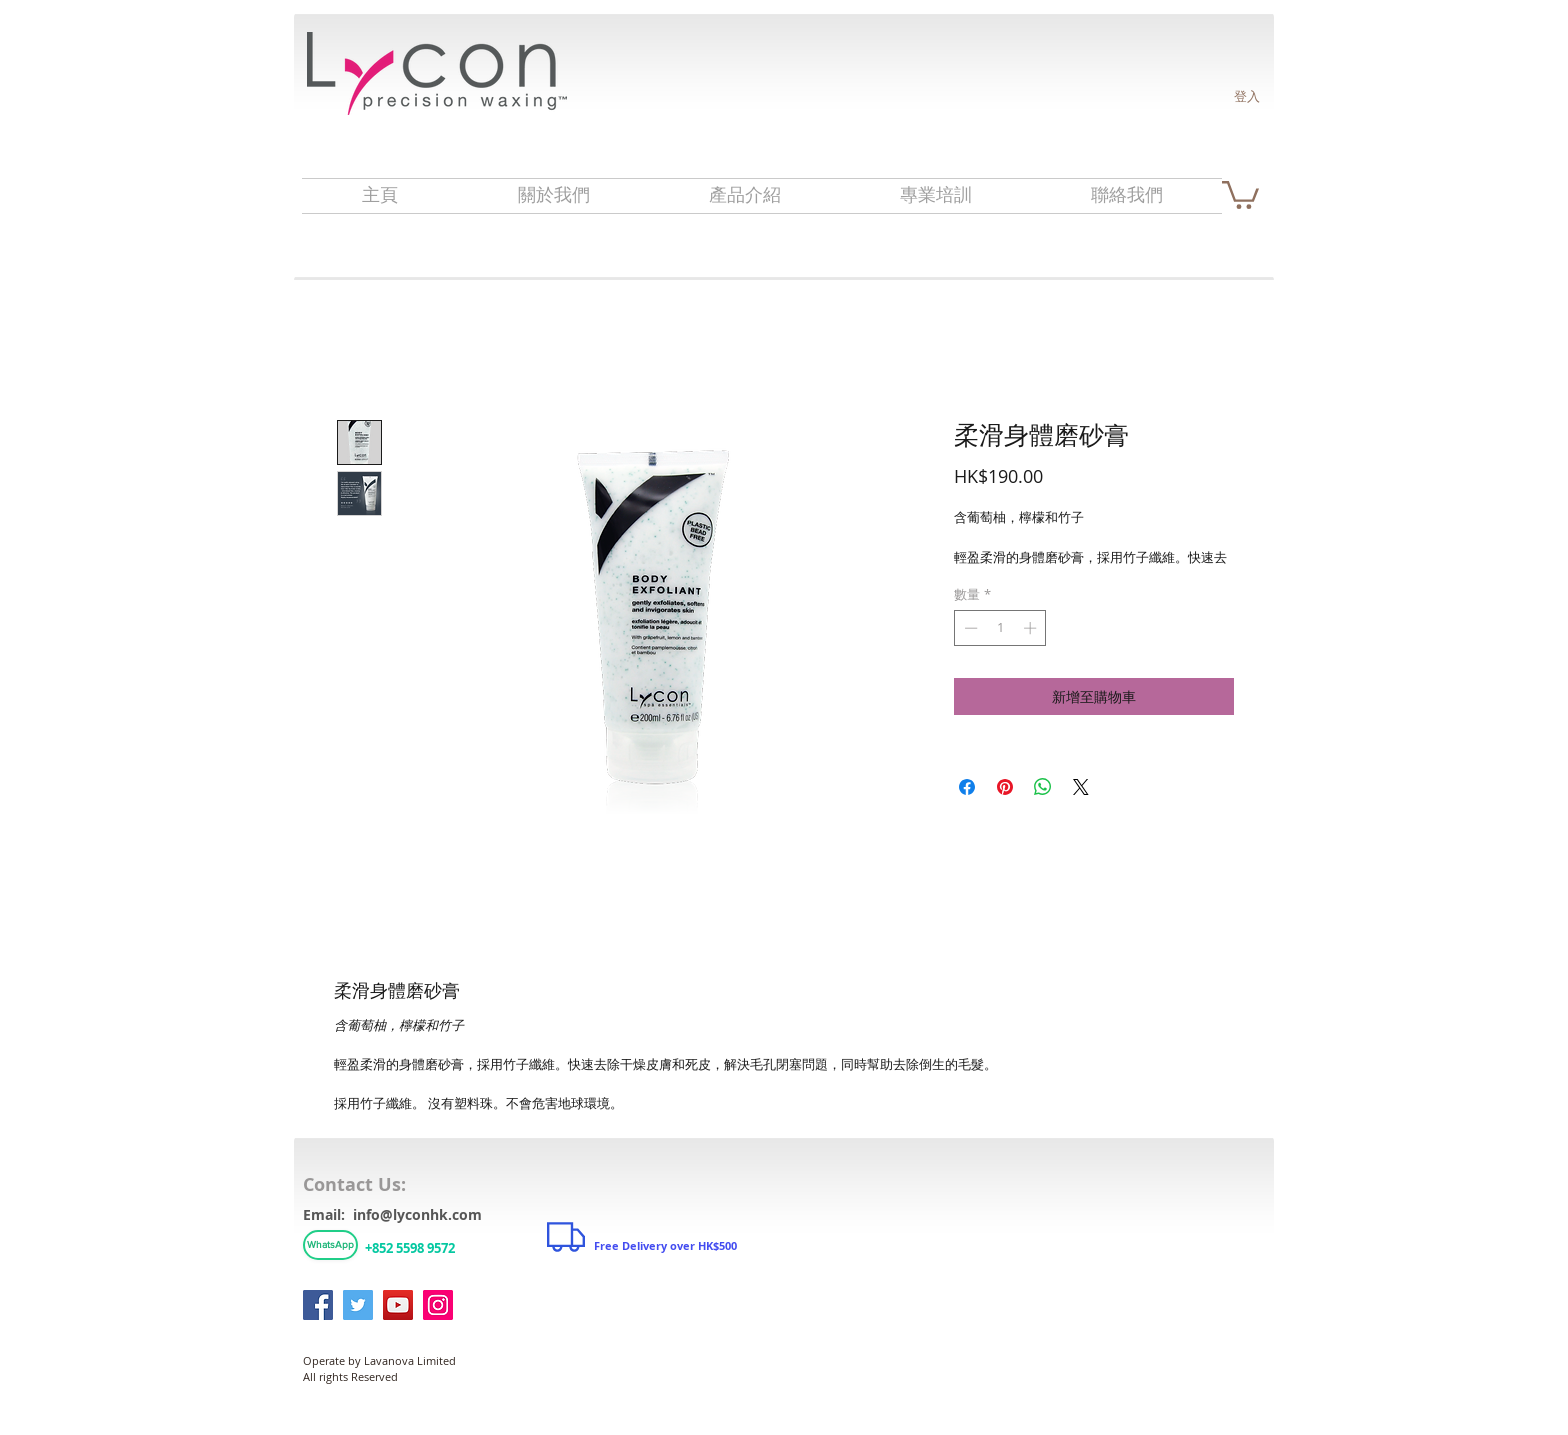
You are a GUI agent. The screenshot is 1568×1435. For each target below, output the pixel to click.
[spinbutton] (1000, 628)
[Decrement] (969, 628)
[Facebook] (318, 1305)
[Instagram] (438, 1305)
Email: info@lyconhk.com (392, 1214)
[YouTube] (398, 1305)
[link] (1240, 193)
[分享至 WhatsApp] (1043, 787)
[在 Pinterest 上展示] (1005, 787)
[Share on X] (1081, 787)
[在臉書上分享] (967, 787)
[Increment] (1032, 628)
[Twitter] (358, 1305)
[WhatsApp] (330, 1245)
